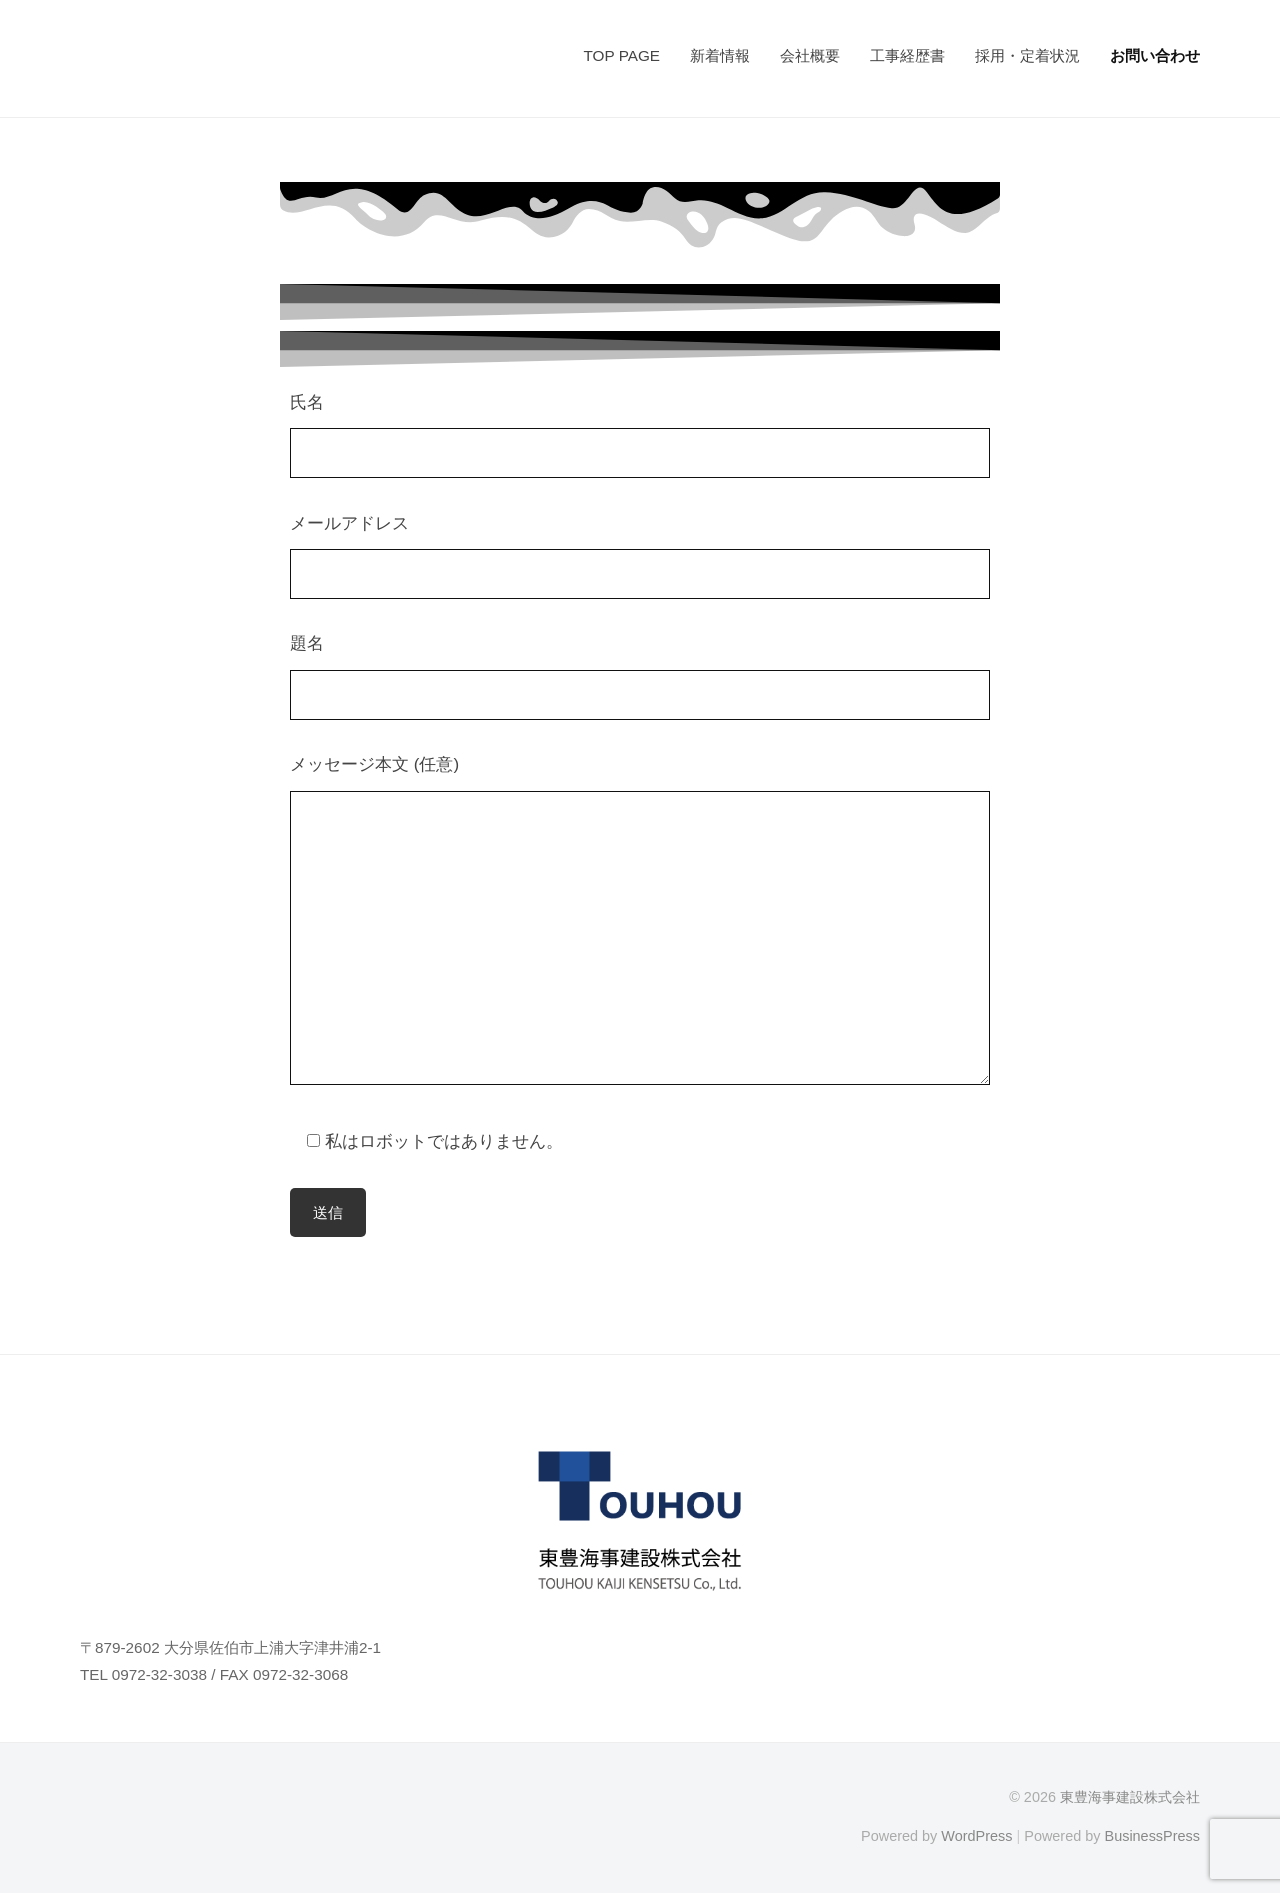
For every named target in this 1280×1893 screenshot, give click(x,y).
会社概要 (810, 55)
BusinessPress (1153, 1836)
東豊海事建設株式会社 (1130, 1797)
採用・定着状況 (1027, 55)
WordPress (976, 1836)
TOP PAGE (621, 55)
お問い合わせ (1155, 55)
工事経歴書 (907, 55)
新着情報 (720, 55)
